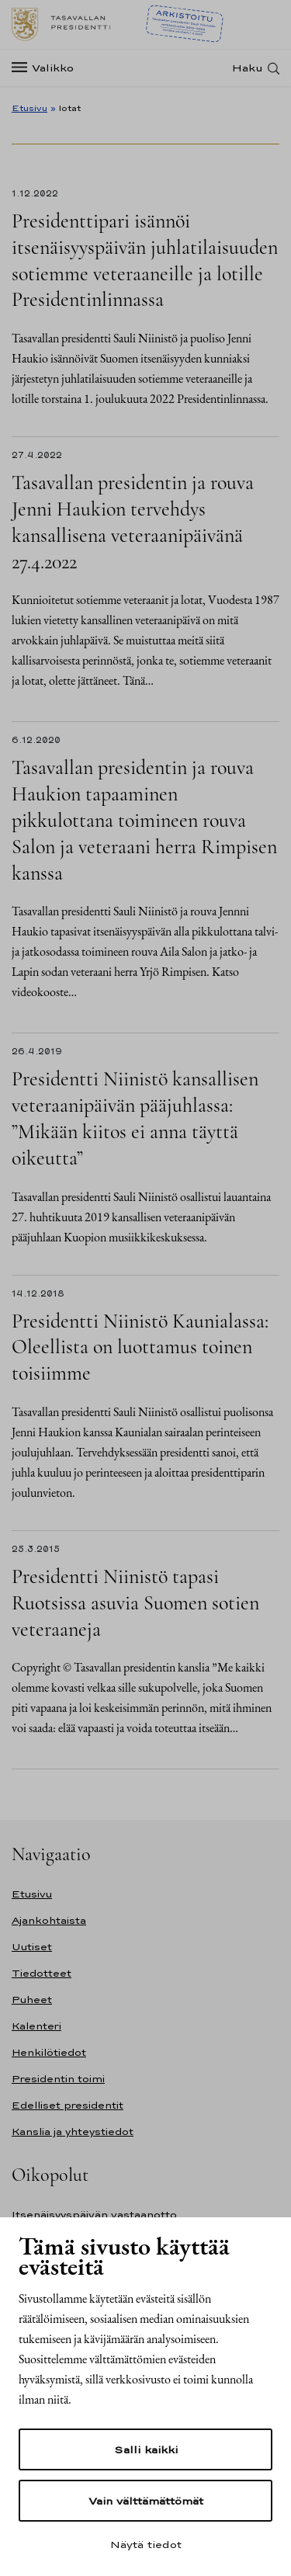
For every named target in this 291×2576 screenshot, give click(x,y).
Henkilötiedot (49, 2052)
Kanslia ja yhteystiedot (72, 2131)
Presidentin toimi (58, 2078)
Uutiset (32, 1946)
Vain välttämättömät (145, 2501)
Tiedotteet (41, 1973)
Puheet (32, 1999)
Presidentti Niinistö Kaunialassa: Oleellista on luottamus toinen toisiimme (140, 1347)
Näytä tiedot (146, 2544)
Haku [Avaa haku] (247, 68)
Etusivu (29, 107)
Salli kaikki (146, 2449)
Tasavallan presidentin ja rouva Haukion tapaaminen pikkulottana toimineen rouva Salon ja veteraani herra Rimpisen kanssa (144, 819)
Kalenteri (36, 2026)
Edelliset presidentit (67, 2105)
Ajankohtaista (49, 1920)
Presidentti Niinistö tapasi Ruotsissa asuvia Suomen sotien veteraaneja (135, 1602)
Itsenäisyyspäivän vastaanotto (94, 2214)
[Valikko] (47, 68)
